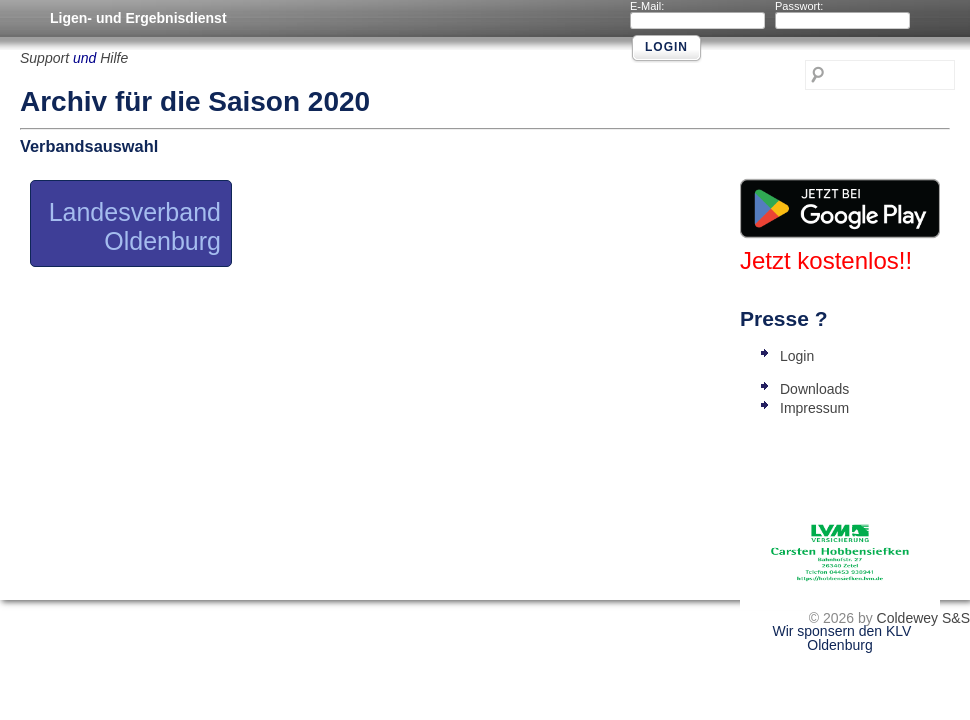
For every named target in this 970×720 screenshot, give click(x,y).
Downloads (814, 389)
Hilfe (114, 58)
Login (797, 356)
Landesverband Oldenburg (135, 226)
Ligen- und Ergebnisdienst (138, 18)
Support (44, 58)
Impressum (814, 408)
